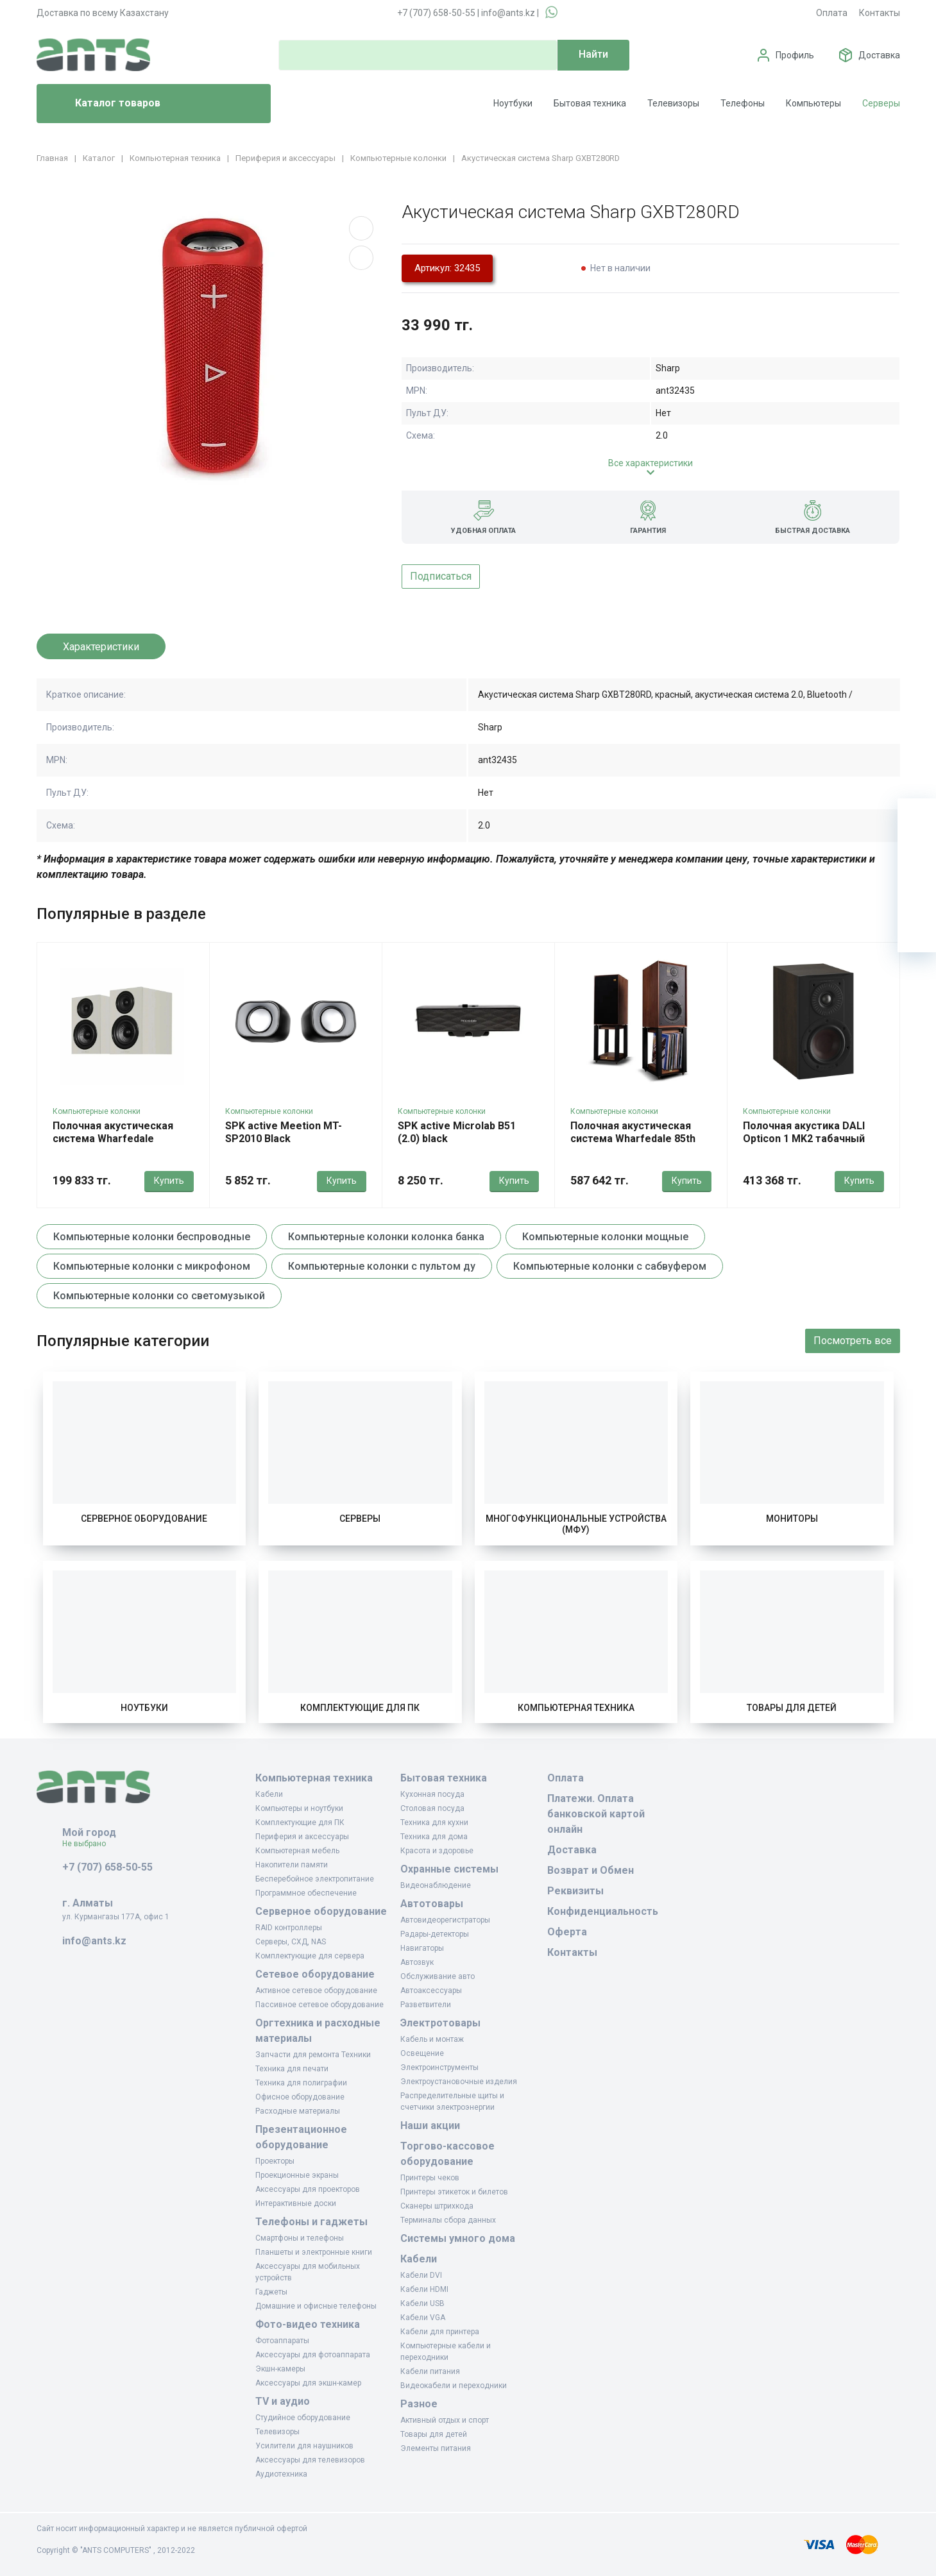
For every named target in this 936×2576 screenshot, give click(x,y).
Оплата (831, 13)
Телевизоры (673, 103)
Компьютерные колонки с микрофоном (151, 1266)
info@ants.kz (508, 13)
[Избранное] (917, 856)
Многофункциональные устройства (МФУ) (576, 1524)
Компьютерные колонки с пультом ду (381, 1266)
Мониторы (792, 1518)
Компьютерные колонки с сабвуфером (609, 1266)
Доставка (879, 55)
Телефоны (742, 103)
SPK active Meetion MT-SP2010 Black (283, 1132)
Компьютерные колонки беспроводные (151, 1237)
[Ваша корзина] (917, 817)
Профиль (795, 55)
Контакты (879, 13)
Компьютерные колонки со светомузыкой (159, 1296)
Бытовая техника (590, 103)
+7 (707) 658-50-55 (436, 13)
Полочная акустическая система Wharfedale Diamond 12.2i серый (113, 1139)
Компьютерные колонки (96, 1111)
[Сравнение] (917, 894)
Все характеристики (650, 463)
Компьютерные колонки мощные (605, 1237)
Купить (169, 1180)
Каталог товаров (103, 104)
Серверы (881, 103)
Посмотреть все (852, 1340)
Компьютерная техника (576, 1708)
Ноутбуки (512, 103)
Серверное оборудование (144, 1518)
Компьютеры (813, 103)
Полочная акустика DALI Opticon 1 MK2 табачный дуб (804, 1139)
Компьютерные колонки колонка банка (386, 1237)
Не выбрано (88, 1843)
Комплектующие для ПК (360, 1708)
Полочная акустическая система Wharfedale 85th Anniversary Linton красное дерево (638, 1145)
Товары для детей (792, 1708)
